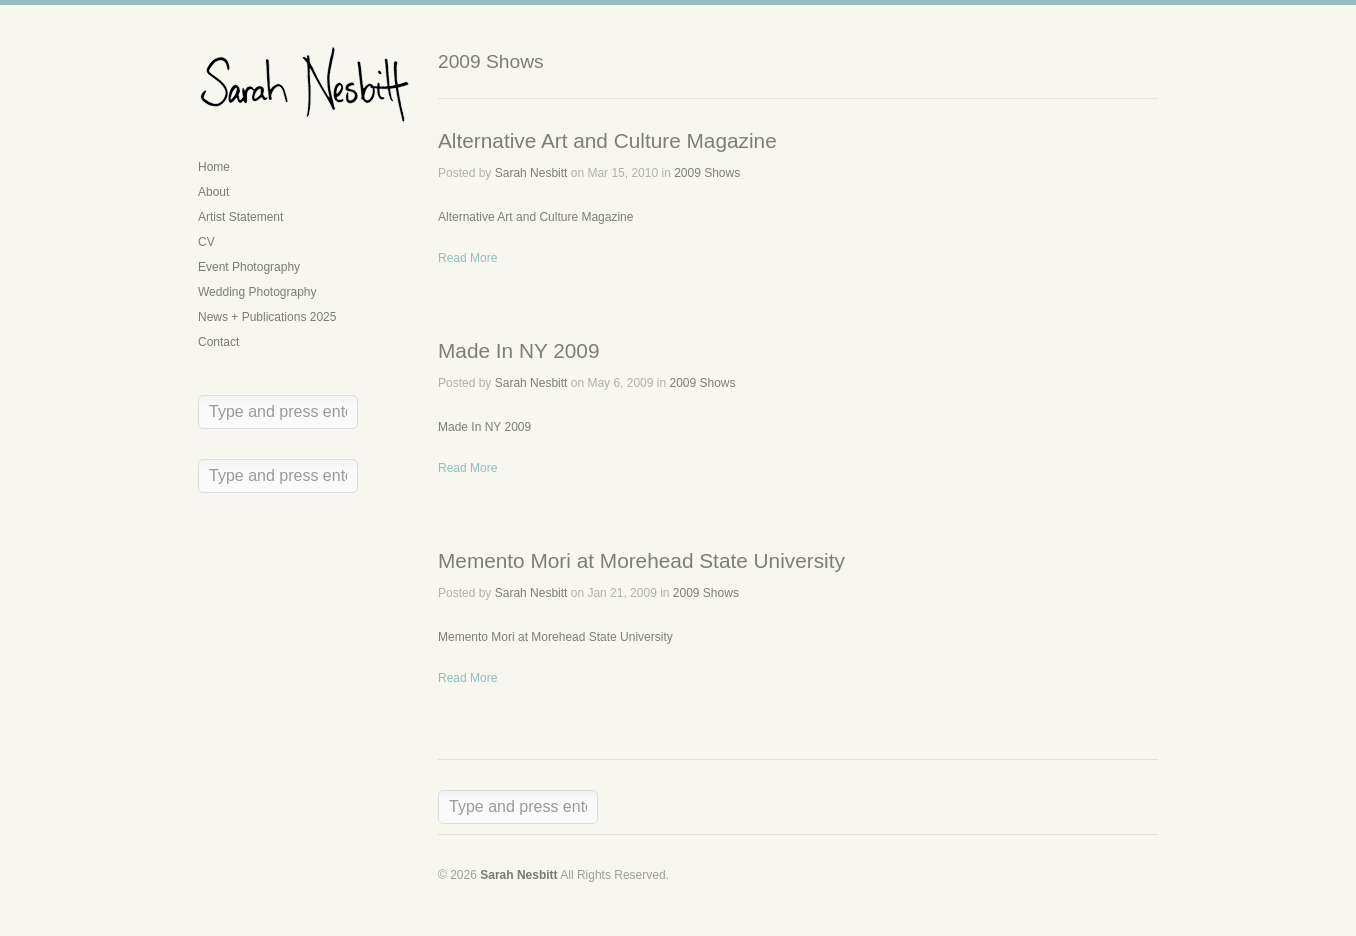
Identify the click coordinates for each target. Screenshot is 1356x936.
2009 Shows (707, 173)
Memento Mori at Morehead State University (641, 560)
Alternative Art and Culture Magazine (607, 140)
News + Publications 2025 (267, 317)
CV (206, 242)
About (213, 192)
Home (214, 167)
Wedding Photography (257, 292)
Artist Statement (240, 217)
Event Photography (249, 267)
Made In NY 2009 (518, 350)
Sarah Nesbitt (531, 173)
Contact (218, 342)
